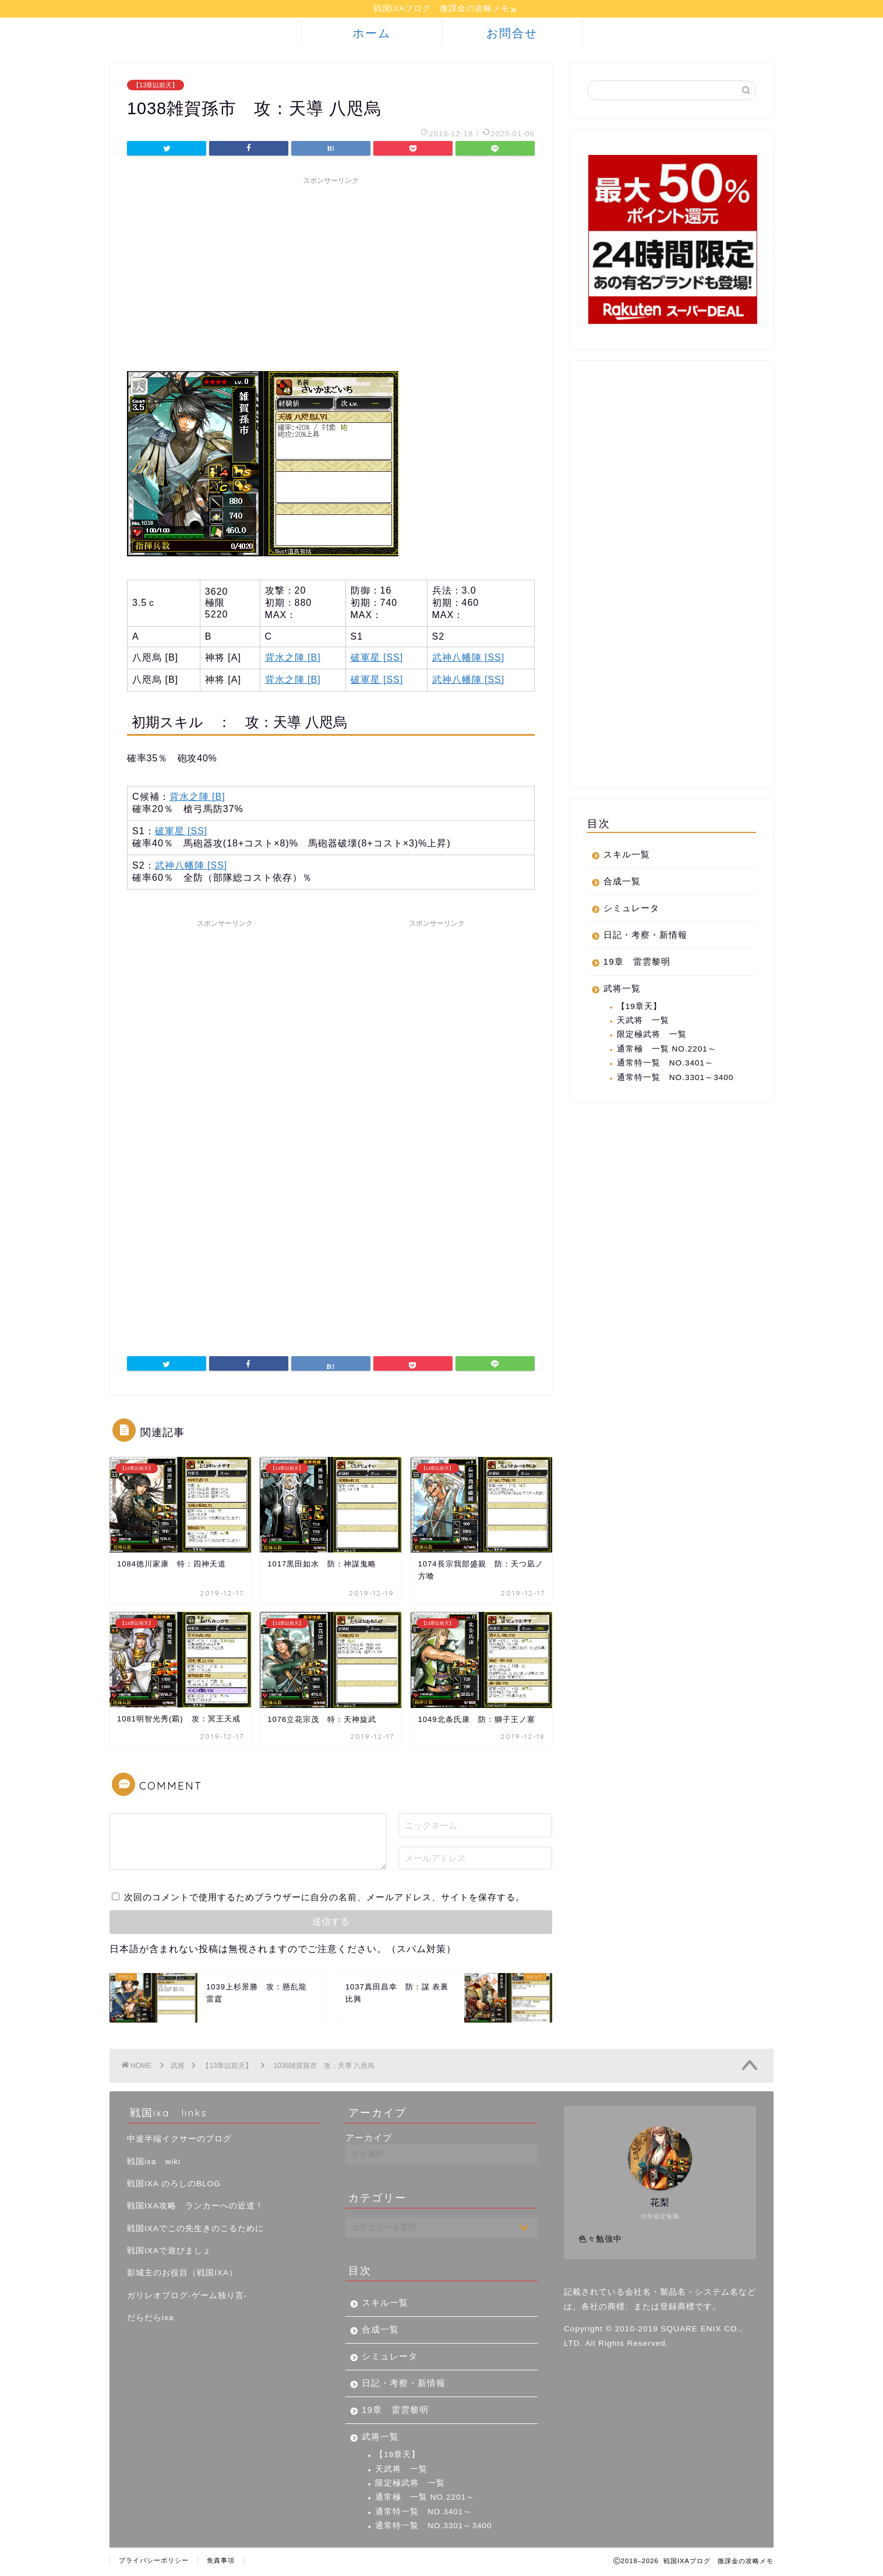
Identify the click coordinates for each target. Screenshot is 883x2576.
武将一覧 (622, 990)
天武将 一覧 (643, 1022)
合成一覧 (622, 883)
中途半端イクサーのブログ (179, 2140)
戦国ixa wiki (154, 2163)
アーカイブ (368, 2139)
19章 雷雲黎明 (636, 963)
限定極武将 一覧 (652, 1036)
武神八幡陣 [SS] (468, 659)
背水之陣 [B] (293, 659)
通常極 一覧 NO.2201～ (666, 1050)
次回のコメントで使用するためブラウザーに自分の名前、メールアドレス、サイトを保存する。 (324, 1899)
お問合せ (512, 34)
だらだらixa (150, 2319)
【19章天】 (639, 1008)
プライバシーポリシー (154, 2562)
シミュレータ (631, 910)
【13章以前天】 (155, 86)
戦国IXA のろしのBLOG (174, 2185)
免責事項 (221, 2562)
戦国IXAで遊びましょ (169, 2252)
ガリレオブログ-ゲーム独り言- (187, 2297)
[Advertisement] (331, 273)
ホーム (371, 34)
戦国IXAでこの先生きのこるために (195, 2230)
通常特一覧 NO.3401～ (665, 1064)
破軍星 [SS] (377, 659)
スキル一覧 (626, 856)
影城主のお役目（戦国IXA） (182, 2274)
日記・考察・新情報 (645, 936)
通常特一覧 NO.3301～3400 (675, 1079)
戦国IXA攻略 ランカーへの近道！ (195, 2207)
